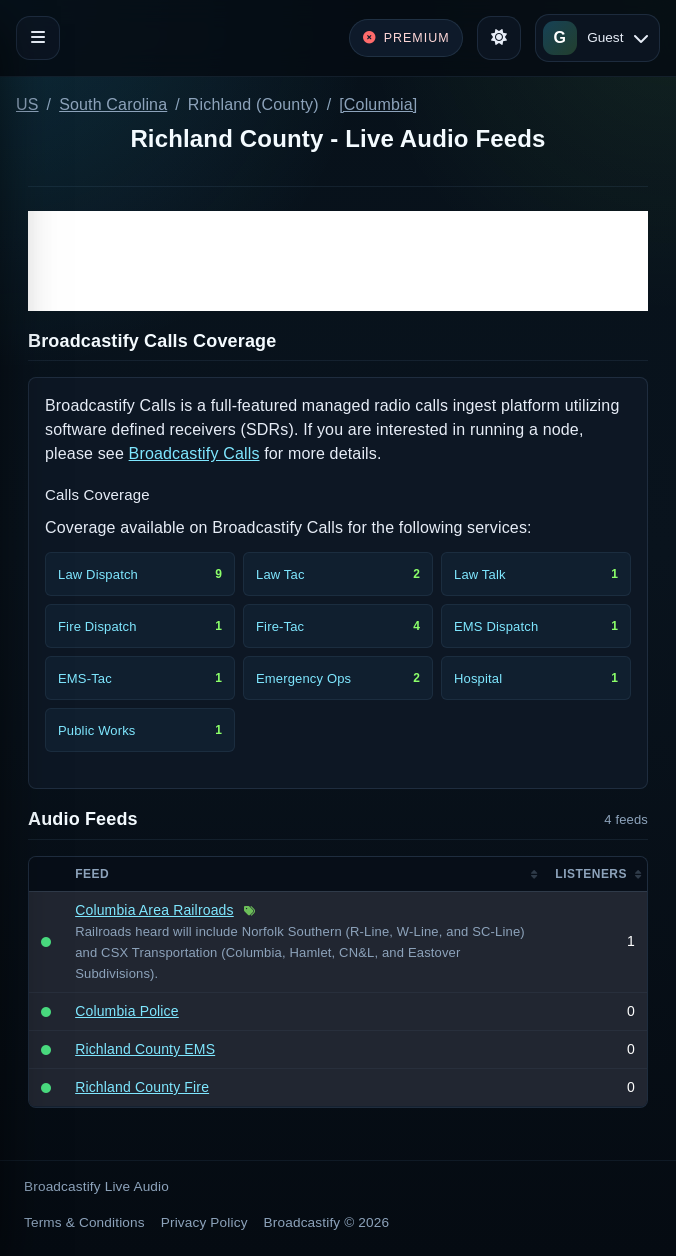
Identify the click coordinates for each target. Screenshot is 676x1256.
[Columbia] (378, 104)
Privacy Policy (204, 1222)
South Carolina (113, 104)
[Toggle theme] (499, 38)
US (27, 104)
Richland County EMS (145, 1049)
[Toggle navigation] (38, 38)
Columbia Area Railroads (154, 910)
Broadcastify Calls (194, 453)
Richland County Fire (142, 1087)
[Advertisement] (338, 261)
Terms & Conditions (84, 1222)
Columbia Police (127, 1011)
